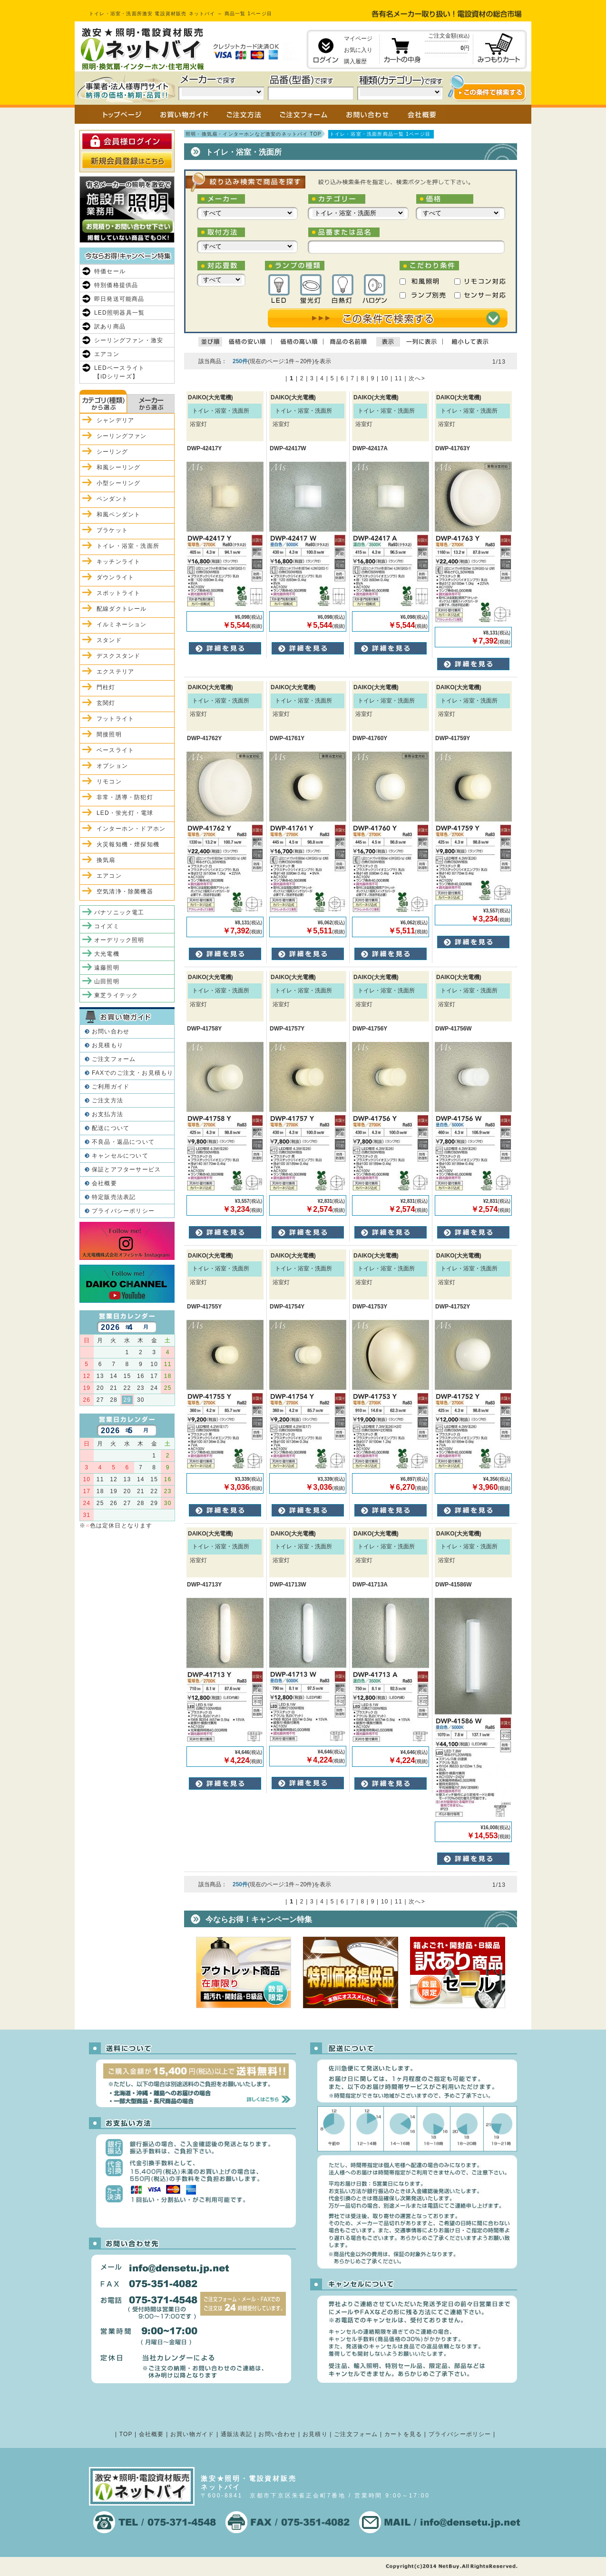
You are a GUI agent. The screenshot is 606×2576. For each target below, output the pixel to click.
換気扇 (106, 860)
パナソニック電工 (119, 912)
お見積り (315, 2434)
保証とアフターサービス (126, 1169)
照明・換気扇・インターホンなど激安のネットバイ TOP (254, 134)
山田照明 (106, 981)
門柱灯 (106, 687)
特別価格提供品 (116, 285)
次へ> (417, 378)
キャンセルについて (120, 1155)
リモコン (109, 781)
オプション (112, 766)
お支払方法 (107, 1114)
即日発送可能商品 (119, 299)
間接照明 (109, 734)
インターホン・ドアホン (131, 828)
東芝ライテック (116, 995)
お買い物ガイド (192, 2434)
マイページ (358, 38)
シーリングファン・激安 (128, 340)
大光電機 (106, 954)
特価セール (110, 271)
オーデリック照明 (119, 940)
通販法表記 (236, 2434)
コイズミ (106, 926)
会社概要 (104, 1183)
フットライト (115, 718)
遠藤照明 (106, 967)
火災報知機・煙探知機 (128, 844)
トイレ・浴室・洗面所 (128, 546)
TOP (126, 2434)
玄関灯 (106, 703)
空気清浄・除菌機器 (125, 891)
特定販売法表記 (114, 1197)
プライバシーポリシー (123, 1211)
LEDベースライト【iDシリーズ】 (119, 372)
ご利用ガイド (110, 1086)
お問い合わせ (110, 1031)
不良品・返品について (123, 1142)
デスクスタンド (118, 656)
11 (398, 378)
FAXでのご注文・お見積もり (132, 1073)
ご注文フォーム (114, 1059)
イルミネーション (122, 624)
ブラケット (112, 530)
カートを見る (403, 2434)
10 (385, 378)
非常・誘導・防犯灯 (125, 797)
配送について (110, 1128)
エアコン (106, 354)
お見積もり (107, 1045)
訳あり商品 (110, 326)
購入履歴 (355, 61)
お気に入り (358, 50)
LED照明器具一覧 (119, 312)
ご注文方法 (107, 1100)
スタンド (109, 640)
